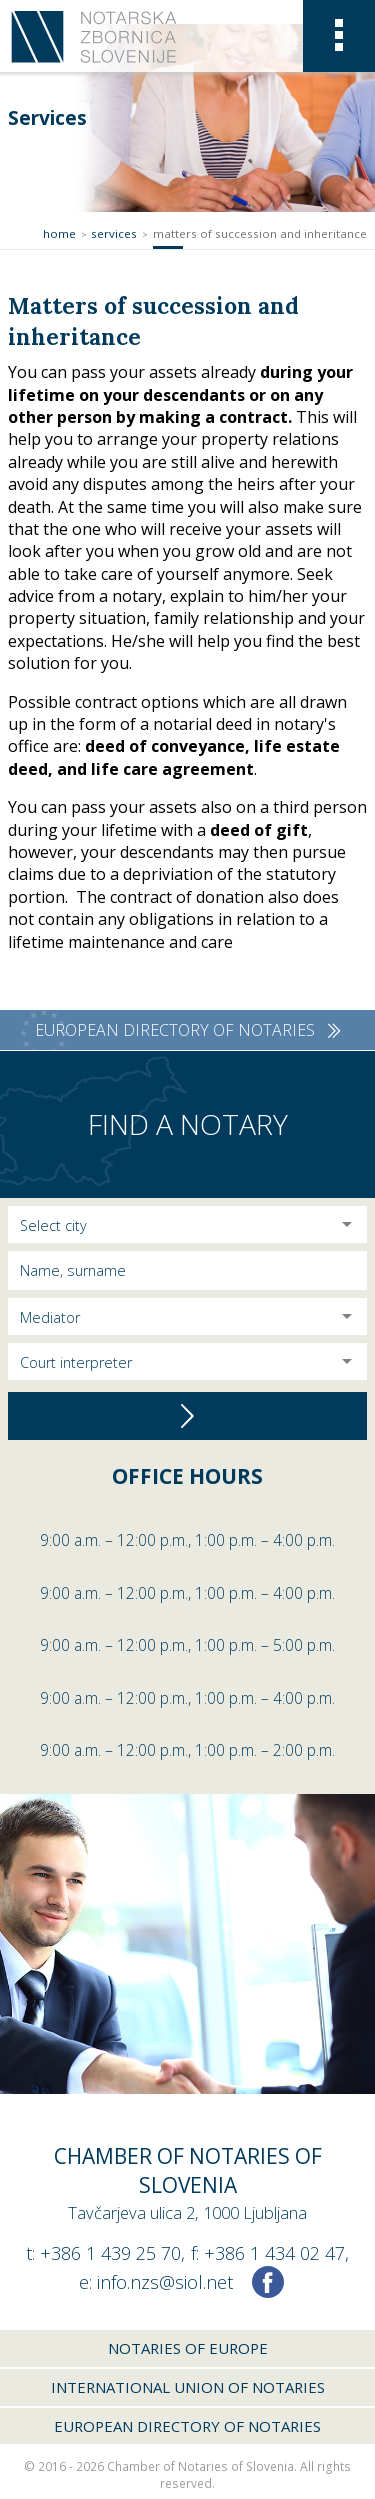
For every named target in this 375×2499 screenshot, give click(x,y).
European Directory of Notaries (187, 2426)
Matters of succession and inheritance (260, 233)
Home (59, 233)
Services (114, 233)
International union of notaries (188, 2387)
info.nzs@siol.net (165, 2282)
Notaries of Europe (188, 2348)
